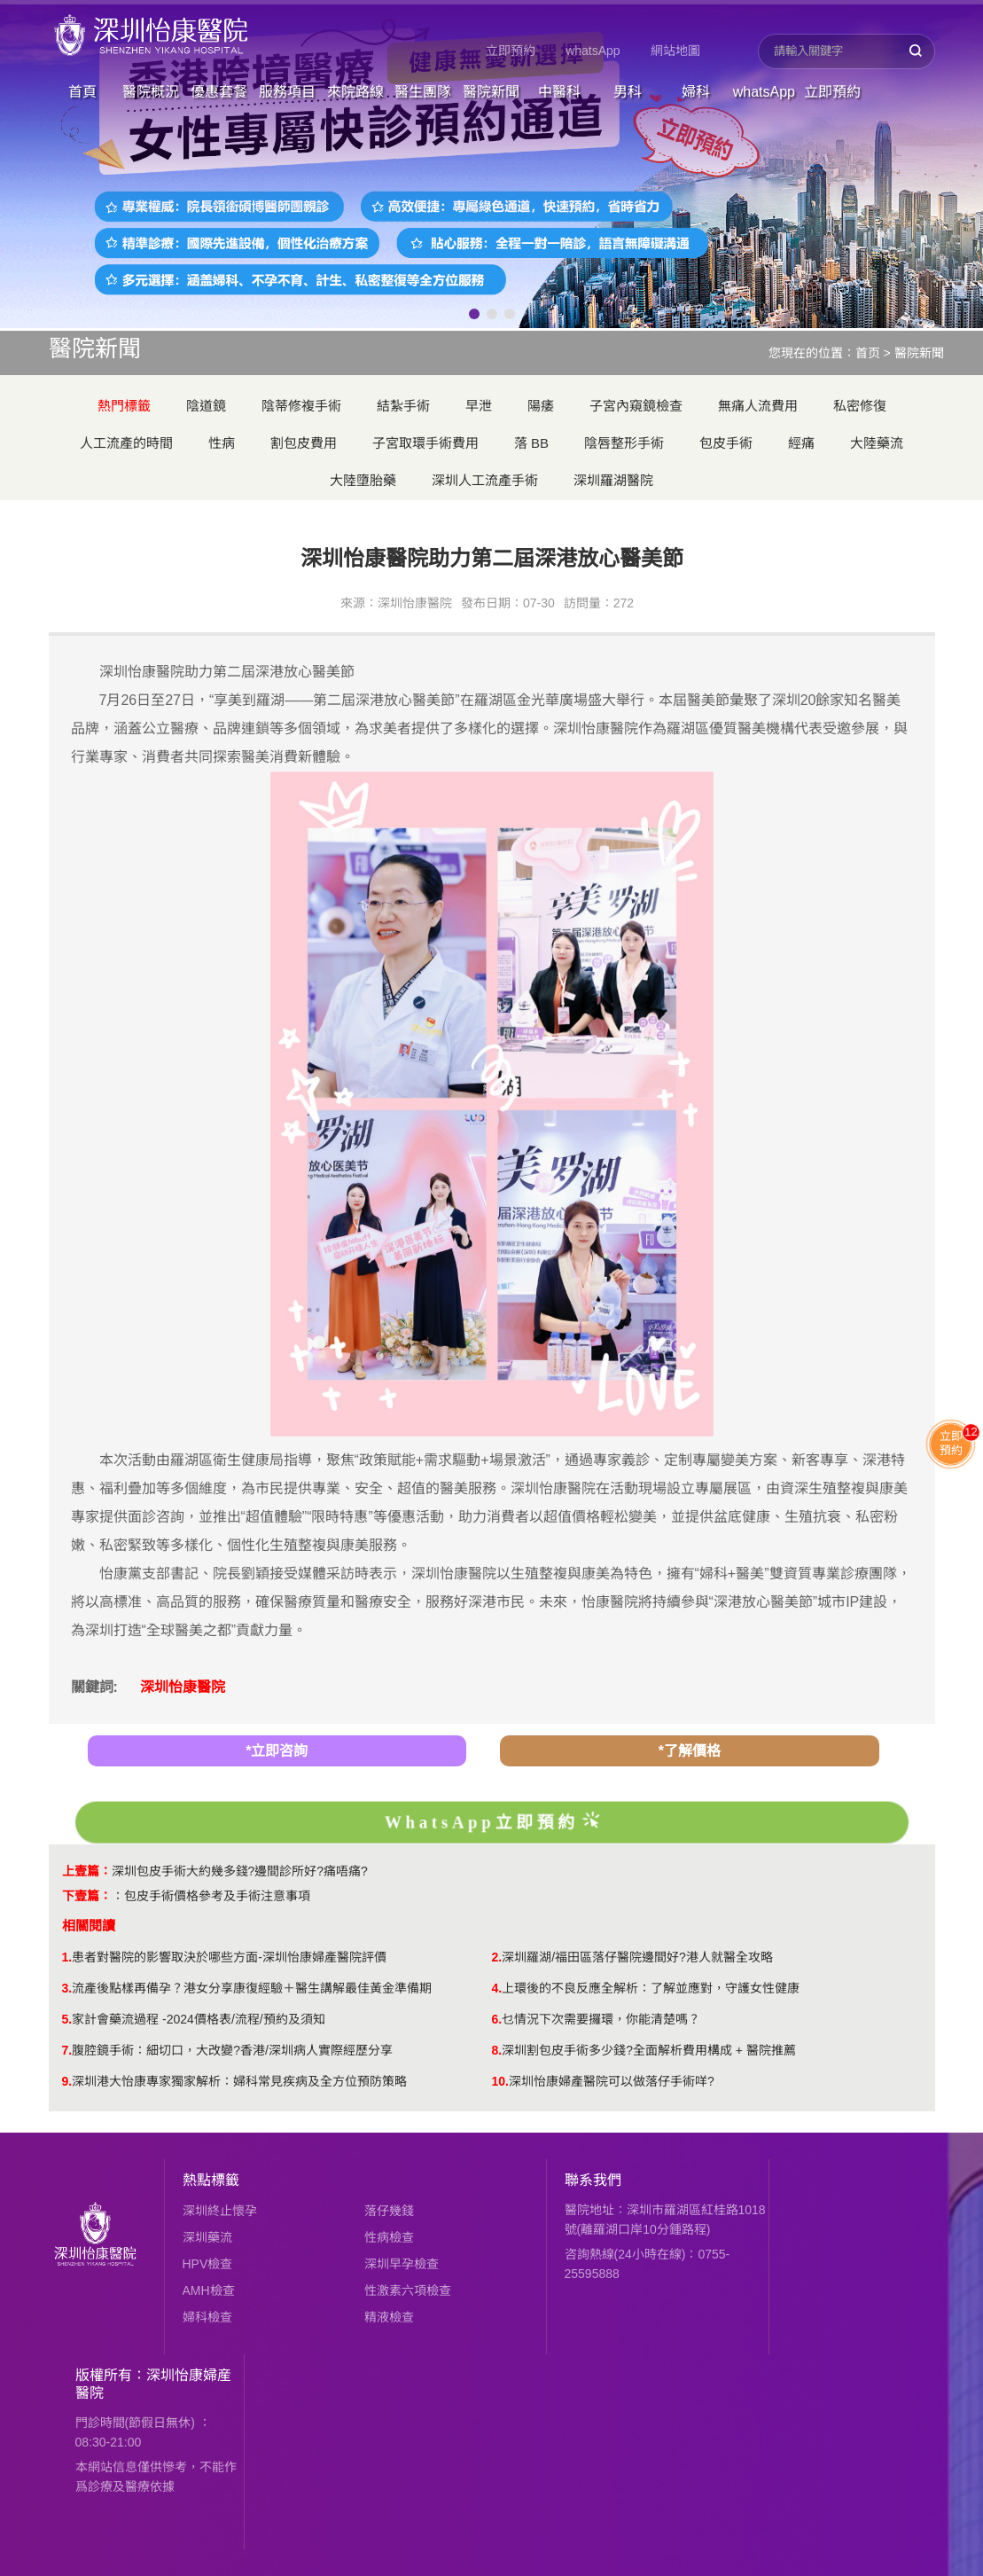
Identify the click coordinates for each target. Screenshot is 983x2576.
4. (497, 1988)
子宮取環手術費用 (425, 442)
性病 (221, 442)
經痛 (801, 442)
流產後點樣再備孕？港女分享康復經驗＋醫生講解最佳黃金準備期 (252, 1988)
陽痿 (540, 405)
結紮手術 (403, 405)
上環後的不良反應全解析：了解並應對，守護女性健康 (651, 1988)
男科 (627, 91)
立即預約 (510, 50)
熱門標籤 (124, 405)
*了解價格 (690, 1750)
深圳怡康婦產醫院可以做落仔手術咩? (611, 2081)
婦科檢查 (207, 2317)
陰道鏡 (206, 405)
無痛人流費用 (758, 405)
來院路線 (355, 91)
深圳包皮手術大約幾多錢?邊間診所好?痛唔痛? (240, 1871)
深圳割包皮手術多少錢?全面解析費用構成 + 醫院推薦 (649, 2050)
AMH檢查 (209, 2290)
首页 (867, 353)
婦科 (696, 91)
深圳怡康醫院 (182, 1687)
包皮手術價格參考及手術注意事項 (217, 1896)
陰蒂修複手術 (301, 405)
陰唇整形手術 (624, 442)
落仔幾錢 (389, 2211)
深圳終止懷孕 (220, 2211)
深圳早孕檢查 (401, 2264)
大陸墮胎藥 (363, 480)
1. (67, 1957)
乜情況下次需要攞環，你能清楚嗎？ (601, 2019)
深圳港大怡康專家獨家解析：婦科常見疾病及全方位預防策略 (239, 2081)
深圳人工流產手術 (485, 480)
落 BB (531, 442)
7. (67, 2050)
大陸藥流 (876, 442)
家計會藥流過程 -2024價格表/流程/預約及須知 (198, 2019)
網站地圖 (675, 50)
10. (500, 2081)
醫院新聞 (491, 91)
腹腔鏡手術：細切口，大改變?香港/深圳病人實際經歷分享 (232, 2050)
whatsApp (593, 50)
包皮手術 (726, 442)
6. (497, 2019)
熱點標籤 (211, 2180)
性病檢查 (389, 2237)
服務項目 (287, 91)
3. (67, 1988)
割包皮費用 (303, 442)
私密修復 (859, 405)
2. (497, 1957)
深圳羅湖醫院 (613, 480)
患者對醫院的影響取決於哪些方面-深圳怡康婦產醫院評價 (229, 1957)
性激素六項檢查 (407, 2290)
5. (67, 2019)
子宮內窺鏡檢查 (636, 405)
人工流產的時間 (126, 442)
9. (67, 2081)
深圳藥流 (207, 2237)
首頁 (82, 91)
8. (497, 2050)
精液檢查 (389, 2317)
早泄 (478, 405)
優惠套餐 (219, 91)
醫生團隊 (422, 91)
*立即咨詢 (277, 1750)
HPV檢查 (208, 2264)
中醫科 (559, 91)
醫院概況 (150, 91)
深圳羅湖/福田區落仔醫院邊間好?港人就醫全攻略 (637, 1957)
